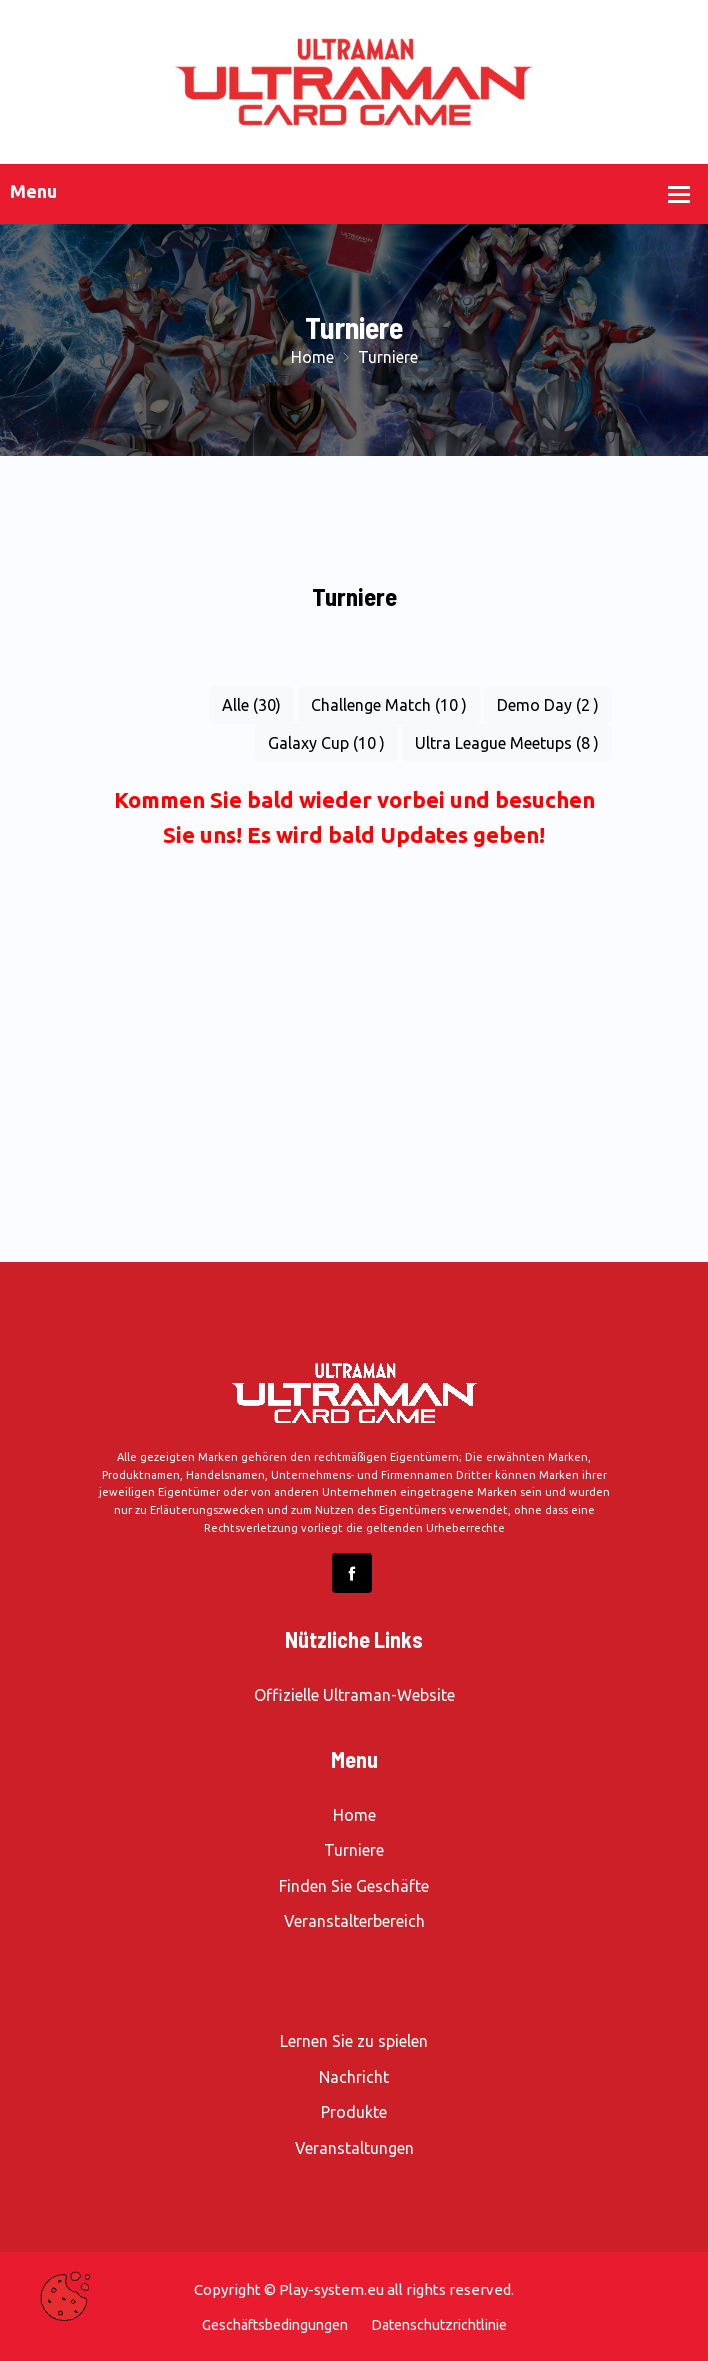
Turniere (354, 1850)
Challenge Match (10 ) (389, 705)
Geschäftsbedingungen (275, 2325)
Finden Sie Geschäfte (354, 1886)
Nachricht (354, 2077)
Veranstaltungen (354, 2148)
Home (314, 357)
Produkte (354, 2112)
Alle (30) (251, 705)
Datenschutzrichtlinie (439, 2325)
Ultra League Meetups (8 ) (507, 743)
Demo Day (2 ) (548, 705)
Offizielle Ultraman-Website (354, 1695)
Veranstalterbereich (354, 1921)
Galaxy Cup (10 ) (326, 743)
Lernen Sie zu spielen (354, 2041)
